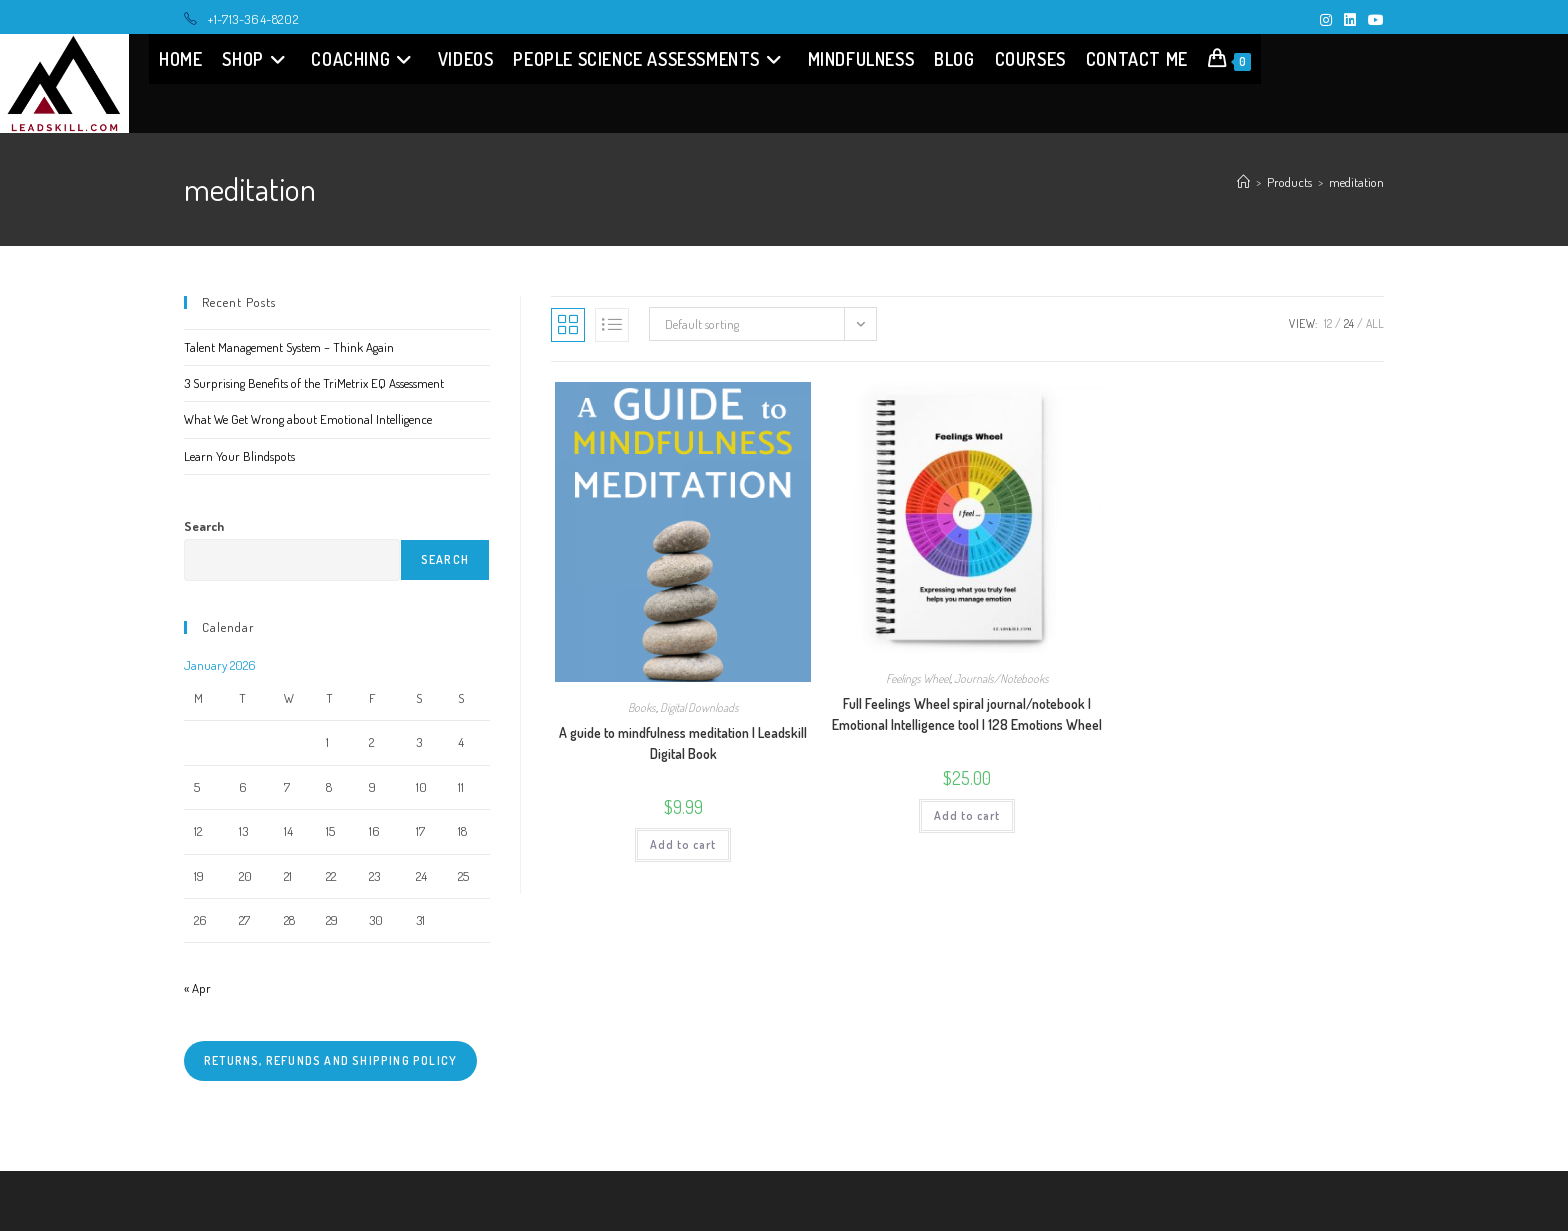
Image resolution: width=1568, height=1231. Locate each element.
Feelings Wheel (918, 678)
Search (204, 526)
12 (1328, 323)
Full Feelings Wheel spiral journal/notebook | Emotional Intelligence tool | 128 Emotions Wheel (967, 714)
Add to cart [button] (683, 844)
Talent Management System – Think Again (289, 347)
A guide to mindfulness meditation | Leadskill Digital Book (683, 743)
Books (642, 707)
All (1375, 323)
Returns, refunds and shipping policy (330, 1060)
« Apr (197, 988)
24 (1349, 323)
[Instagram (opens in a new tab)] (1326, 20)
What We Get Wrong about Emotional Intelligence (308, 419)
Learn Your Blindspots (239, 456)
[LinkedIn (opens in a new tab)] (1350, 20)
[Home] (1243, 182)
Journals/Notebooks (1001, 678)
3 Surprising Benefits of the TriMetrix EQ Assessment (314, 383)
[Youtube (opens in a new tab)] (1373, 20)
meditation (1356, 182)
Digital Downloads (699, 707)
